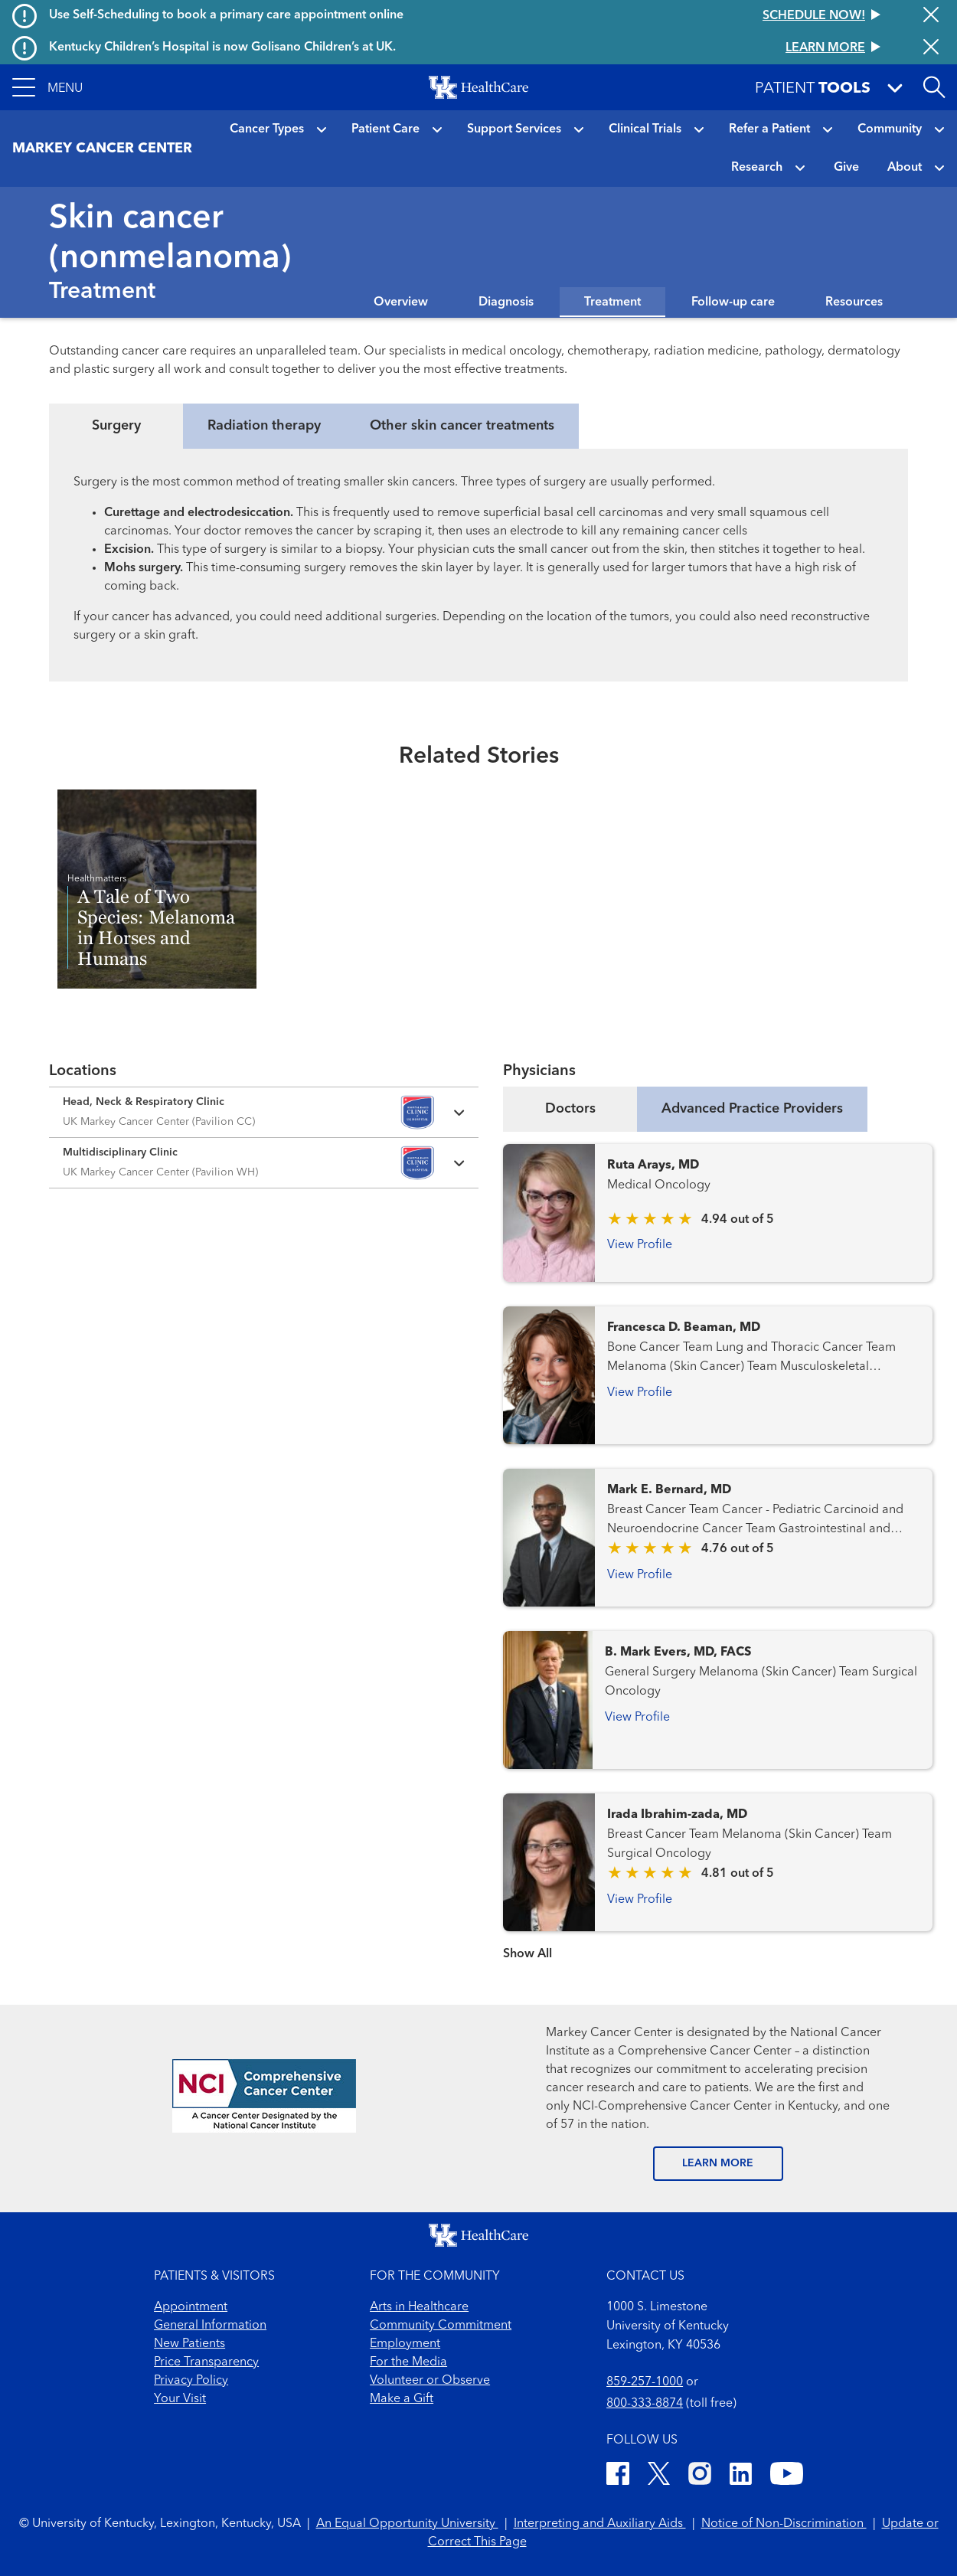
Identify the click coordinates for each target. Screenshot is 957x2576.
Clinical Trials (645, 129)
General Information (210, 2325)
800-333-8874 (644, 2404)
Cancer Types (267, 129)
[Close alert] (931, 16)
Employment (405, 2344)
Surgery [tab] (116, 426)
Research (756, 168)
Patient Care (385, 129)
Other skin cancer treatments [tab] (462, 426)
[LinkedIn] (741, 2476)
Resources (854, 302)
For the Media (408, 2362)
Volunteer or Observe (430, 2381)
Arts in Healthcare (419, 2307)
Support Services (514, 129)
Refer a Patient (769, 129)
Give (846, 168)
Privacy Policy (191, 2381)
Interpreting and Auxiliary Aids (600, 2524)
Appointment (190, 2307)
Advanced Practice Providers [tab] (752, 1109)
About (904, 168)
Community (889, 129)
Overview (401, 302)
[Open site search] (934, 87)
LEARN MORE (717, 2163)
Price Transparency (206, 2362)
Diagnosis (506, 302)
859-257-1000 (644, 2382)
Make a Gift (401, 2399)
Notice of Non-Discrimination (784, 2524)
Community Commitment (440, 2325)
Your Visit (180, 2399)
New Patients (189, 2344)
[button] (47, 87)
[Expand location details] (263, 1112)
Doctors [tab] (570, 1109)
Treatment (612, 302)
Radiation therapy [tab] (264, 426)
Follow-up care (733, 302)
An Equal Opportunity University (407, 2524)
